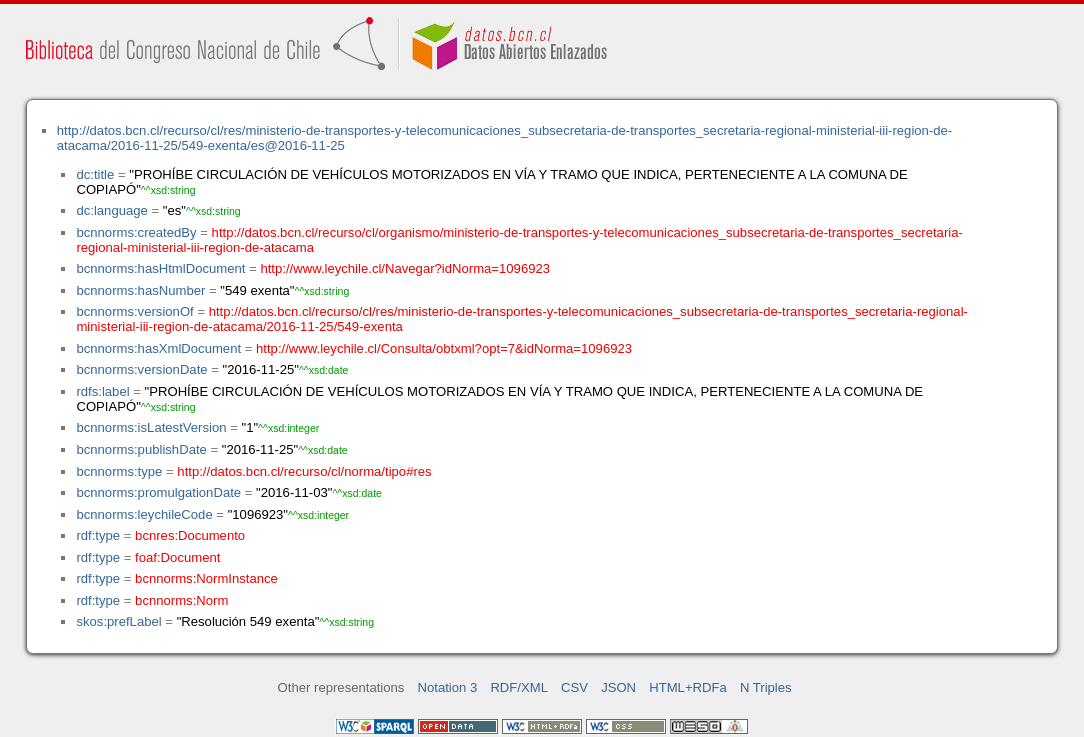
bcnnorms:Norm (181, 600)
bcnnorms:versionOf (134, 311)
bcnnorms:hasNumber (140, 290)
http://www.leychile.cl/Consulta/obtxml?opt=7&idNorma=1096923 (444, 348)
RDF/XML (519, 687)
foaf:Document (177, 557)
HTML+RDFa (688, 687)
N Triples (766, 687)
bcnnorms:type (119, 471)
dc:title (95, 174)
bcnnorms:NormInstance (206, 578)
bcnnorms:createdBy (136, 232)
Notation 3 (448, 687)
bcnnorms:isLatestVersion (151, 427)
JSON (618, 687)
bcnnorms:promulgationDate (158, 492)
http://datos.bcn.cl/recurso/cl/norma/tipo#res (304, 471)
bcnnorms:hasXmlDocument (158, 348)
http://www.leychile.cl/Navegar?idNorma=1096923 (405, 268)
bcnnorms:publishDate (141, 449)
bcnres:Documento (190, 535)
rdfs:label (102, 391)
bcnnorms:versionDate (141, 369)
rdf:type (98, 535)
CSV (574, 687)
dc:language (111, 210)
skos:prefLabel (118, 621)
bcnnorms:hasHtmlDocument (160, 268)
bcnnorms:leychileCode (144, 514)
